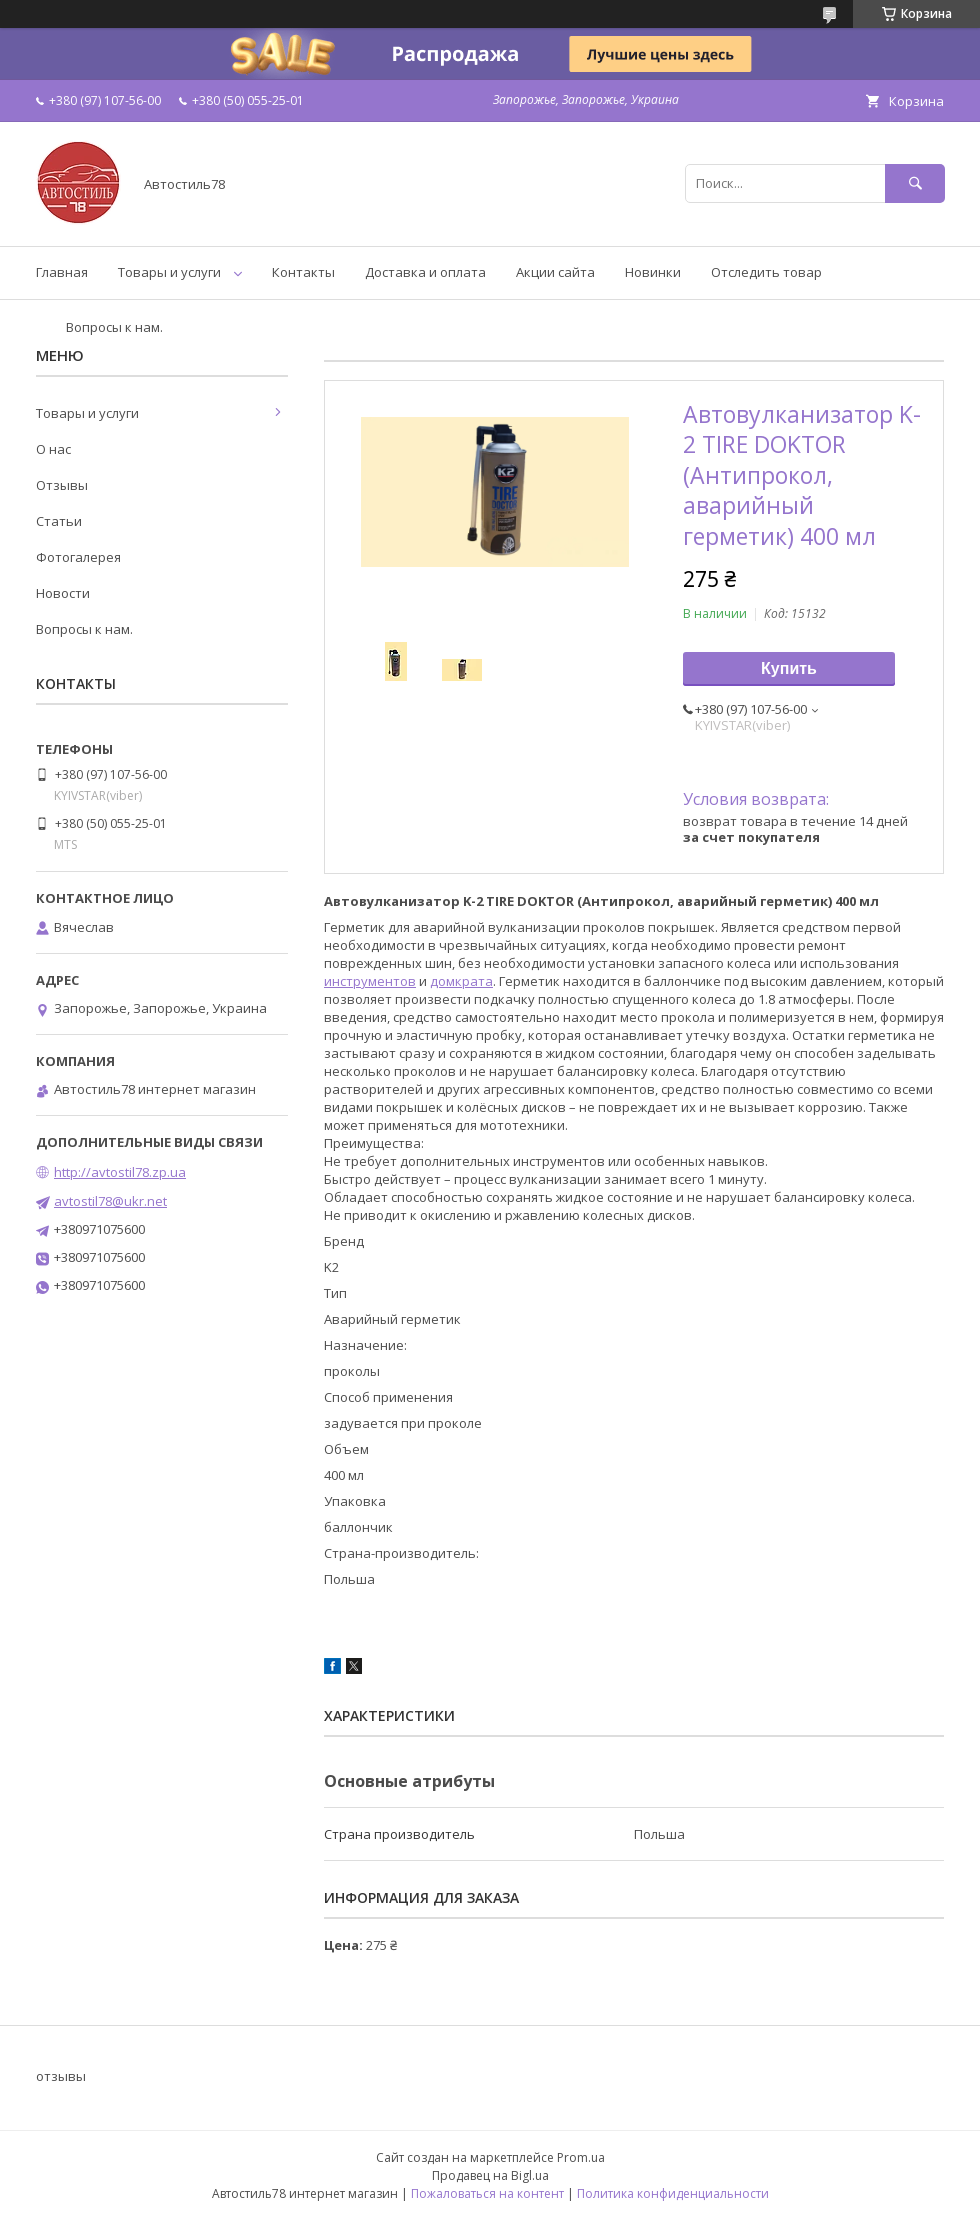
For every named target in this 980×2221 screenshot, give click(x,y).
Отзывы (62, 485)
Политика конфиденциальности (673, 2193)
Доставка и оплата (425, 272)
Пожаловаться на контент (487, 2193)
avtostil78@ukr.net (110, 1201)
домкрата (461, 981)
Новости (63, 593)
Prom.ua (581, 2157)
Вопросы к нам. (114, 327)
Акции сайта (555, 272)
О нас (53, 449)
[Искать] (915, 183)
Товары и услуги (169, 272)
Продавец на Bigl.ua (490, 2175)
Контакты (303, 272)
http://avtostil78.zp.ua (120, 1172)
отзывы (61, 2076)
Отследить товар (766, 272)
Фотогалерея (78, 557)
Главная (62, 272)
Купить (789, 668)
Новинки (653, 272)
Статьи (59, 521)
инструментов (370, 981)
